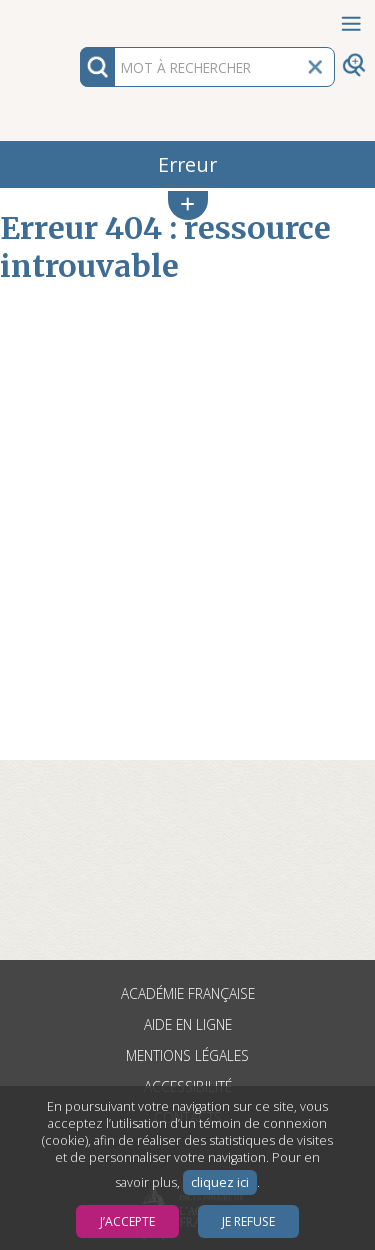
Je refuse (248, 1221)
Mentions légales (187, 1055)
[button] (188, 205)
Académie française (188, 993)
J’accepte (127, 1221)
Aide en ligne (188, 1024)
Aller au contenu (78, 17)
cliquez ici (220, 1182)
